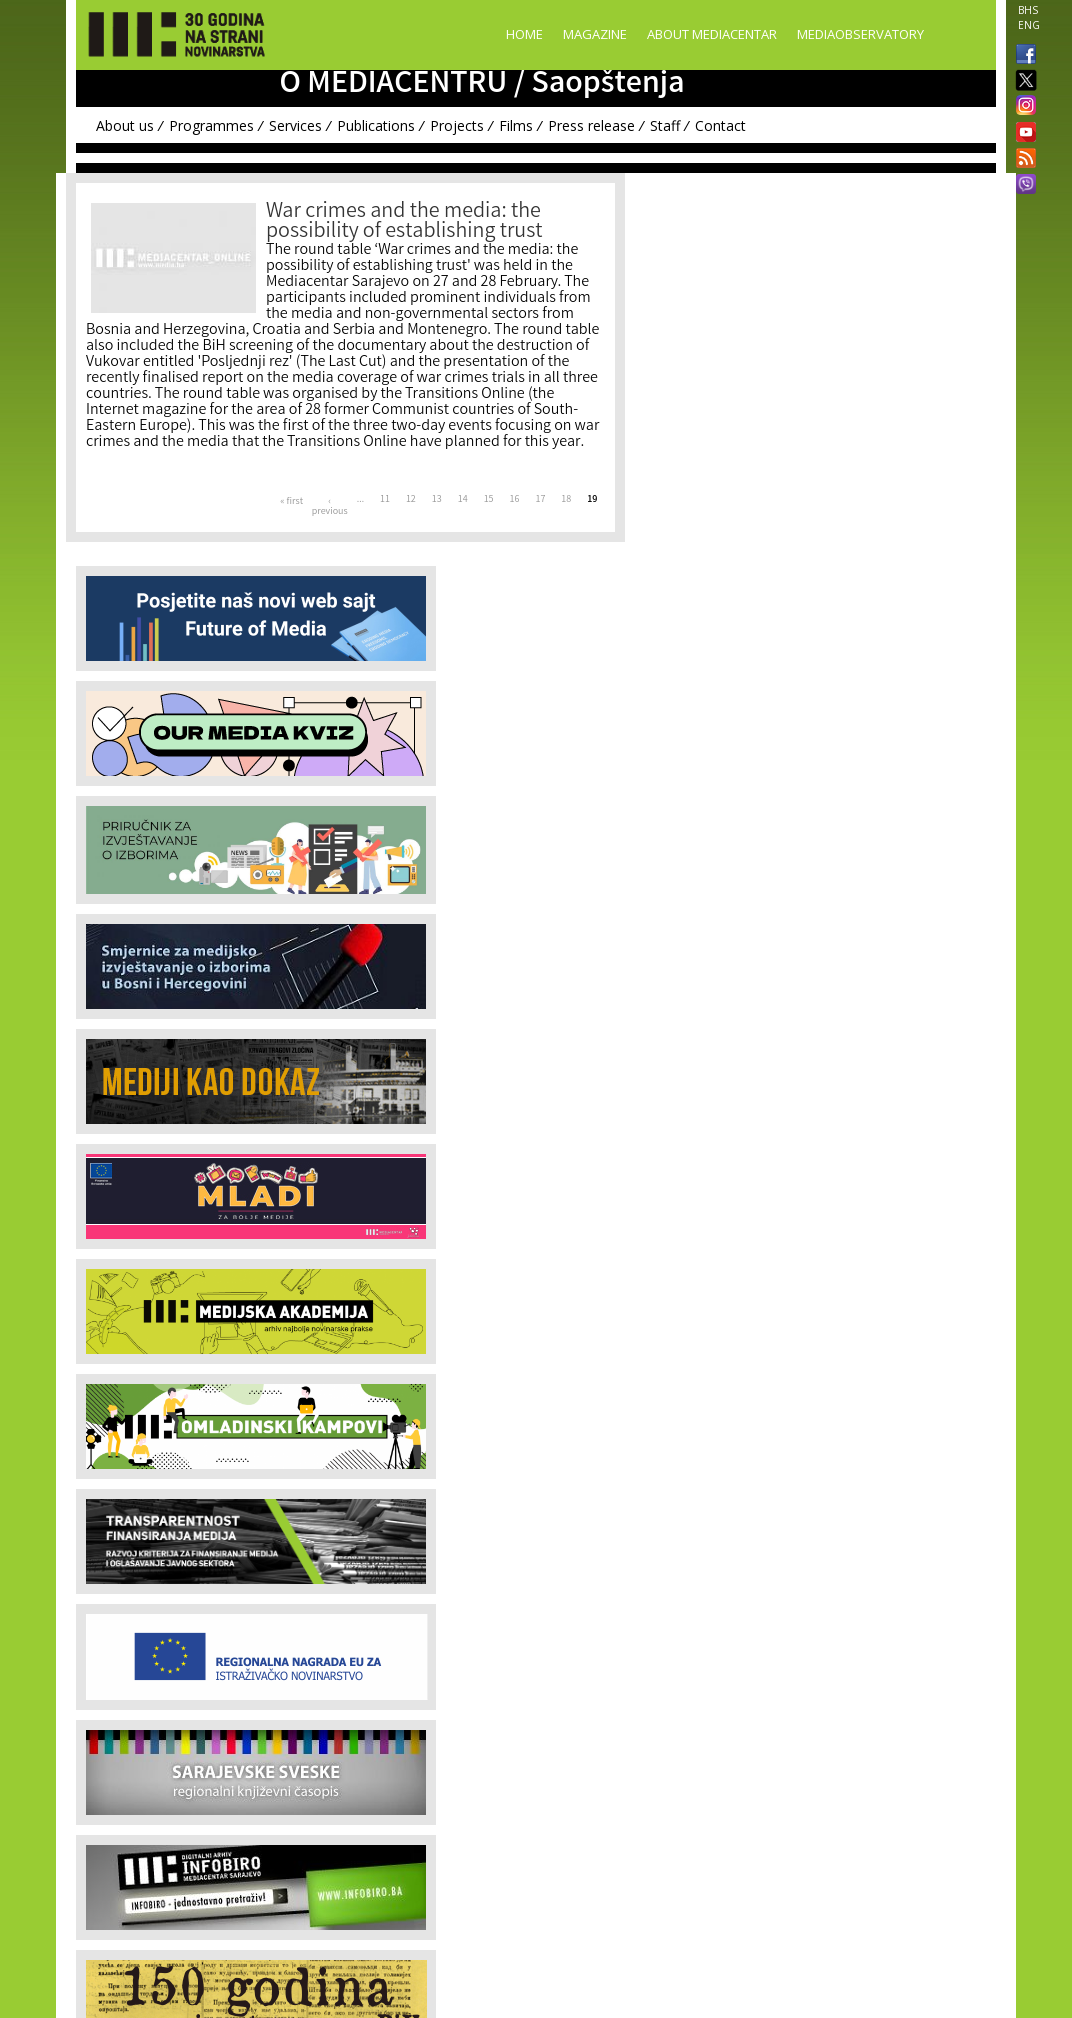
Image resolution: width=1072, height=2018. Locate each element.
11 (385, 500)
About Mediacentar (712, 34)
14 (463, 500)
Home (524, 34)
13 (437, 500)
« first (291, 502)
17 (540, 500)
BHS (1028, 10)
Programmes (211, 125)
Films (516, 125)
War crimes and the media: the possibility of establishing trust (404, 222)
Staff (665, 125)
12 (411, 500)
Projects (457, 125)
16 (515, 500)
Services (295, 125)
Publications (376, 125)
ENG (1029, 25)
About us (125, 125)
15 (489, 500)
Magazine (595, 34)
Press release (591, 125)
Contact (720, 125)
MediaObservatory (860, 34)
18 (566, 500)
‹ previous (330, 507)
